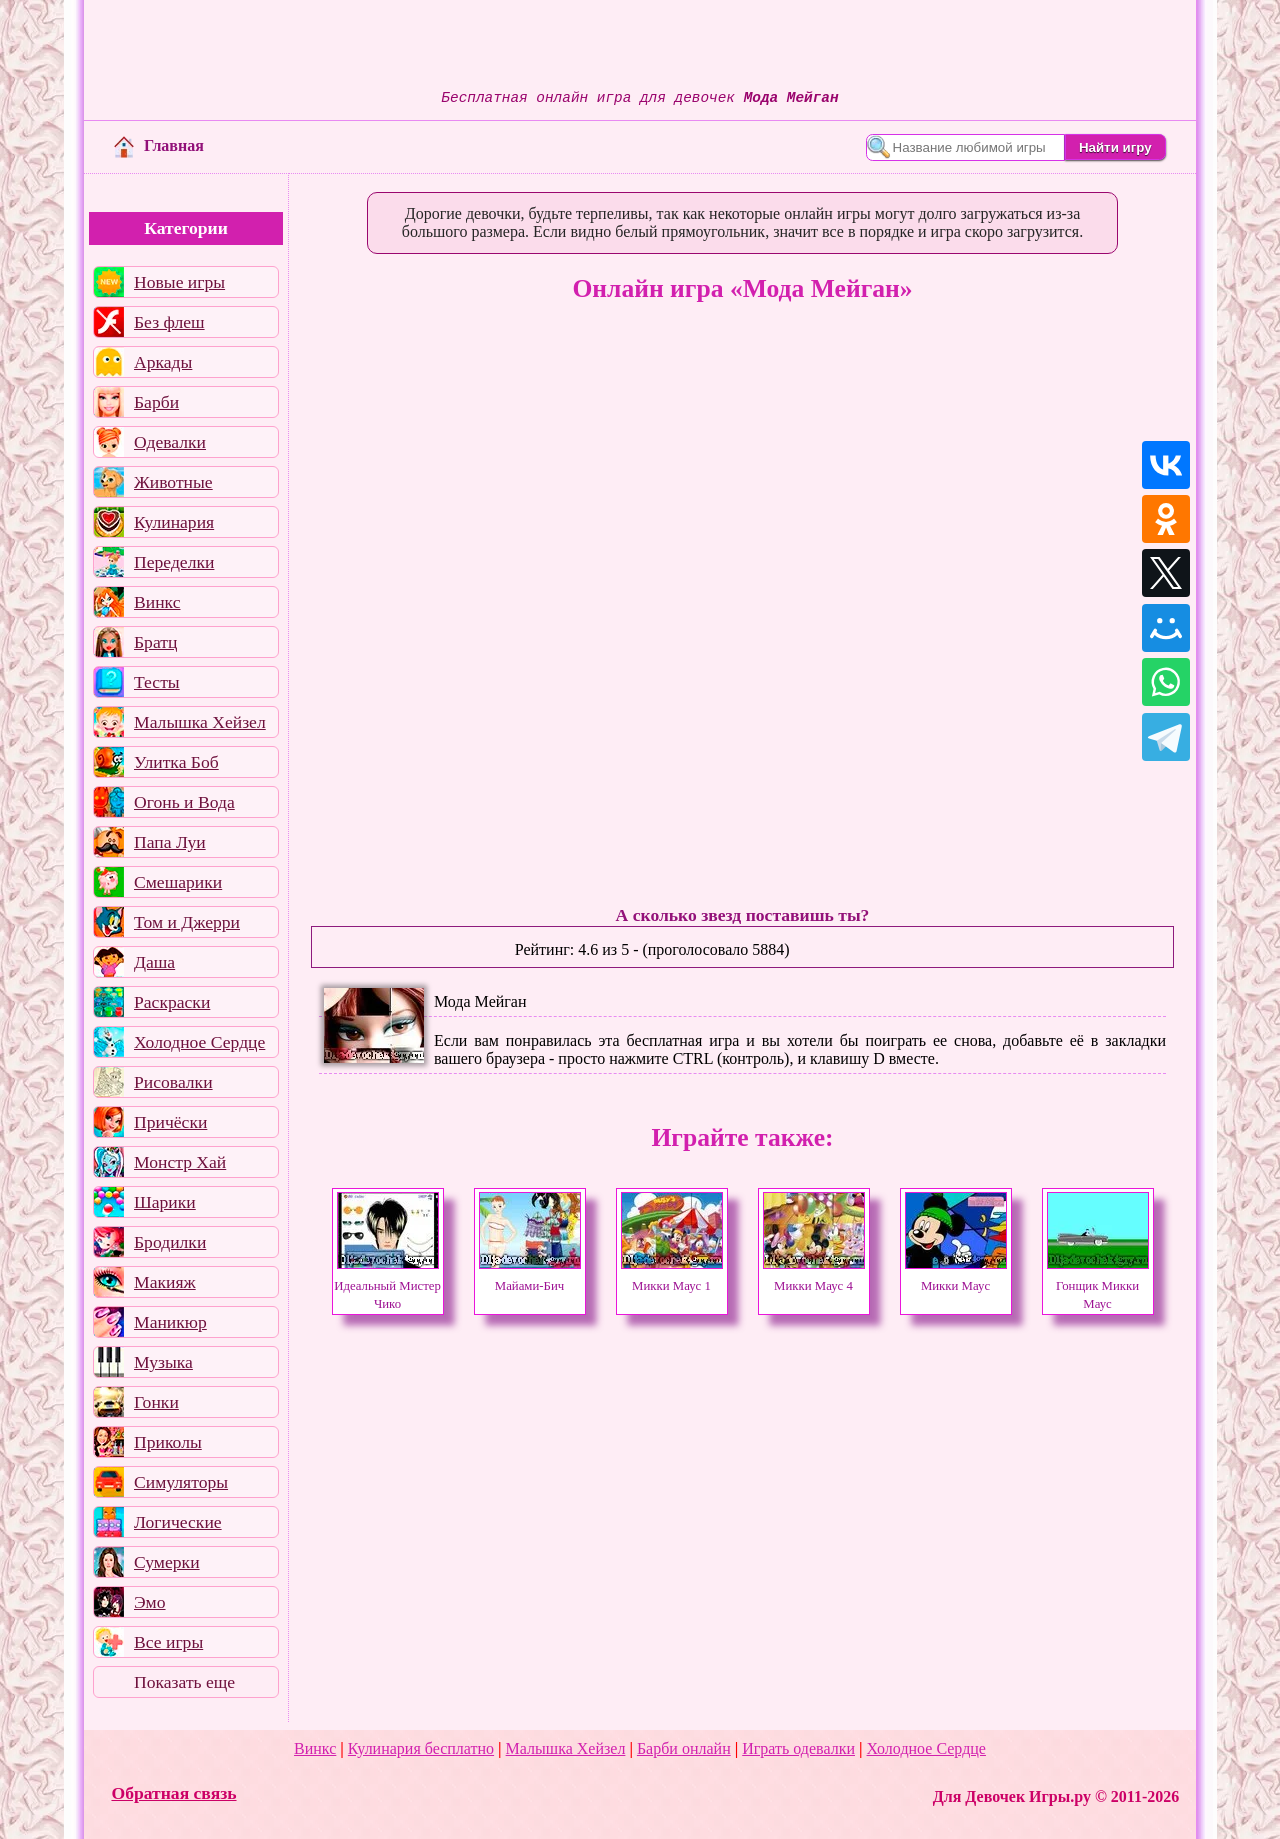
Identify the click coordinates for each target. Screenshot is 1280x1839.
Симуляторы (181, 1482)
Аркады (163, 362)
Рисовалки (173, 1082)
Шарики (165, 1202)
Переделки (174, 562)
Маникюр (170, 1322)
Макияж (165, 1282)
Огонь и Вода (184, 802)
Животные (173, 482)
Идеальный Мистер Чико (387, 1286)
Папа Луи (170, 842)
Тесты (157, 682)
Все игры (168, 1642)
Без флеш (169, 322)
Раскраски (172, 1002)
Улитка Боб (176, 762)
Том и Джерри (187, 922)
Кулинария (174, 522)
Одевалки (170, 442)
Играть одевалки (798, 1748)
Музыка (163, 1362)
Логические (178, 1522)
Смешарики (178, 882)
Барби (156, 402)
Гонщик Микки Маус (1098, 1286)
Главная (159, 145)
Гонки (156, 1402)
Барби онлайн (684, 1748)
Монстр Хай (180, 1162)
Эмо (150, 1602)
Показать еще (184, 1682)
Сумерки (167, 1562)
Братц (155, 642)
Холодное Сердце (199, 1042)
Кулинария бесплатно (421, 1748)
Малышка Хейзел (200, 722)
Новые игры (179, 282)
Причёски (170, 1122)
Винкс (157, 602)
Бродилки (170, 1242)
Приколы (168, 1442)
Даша (154, 962)
